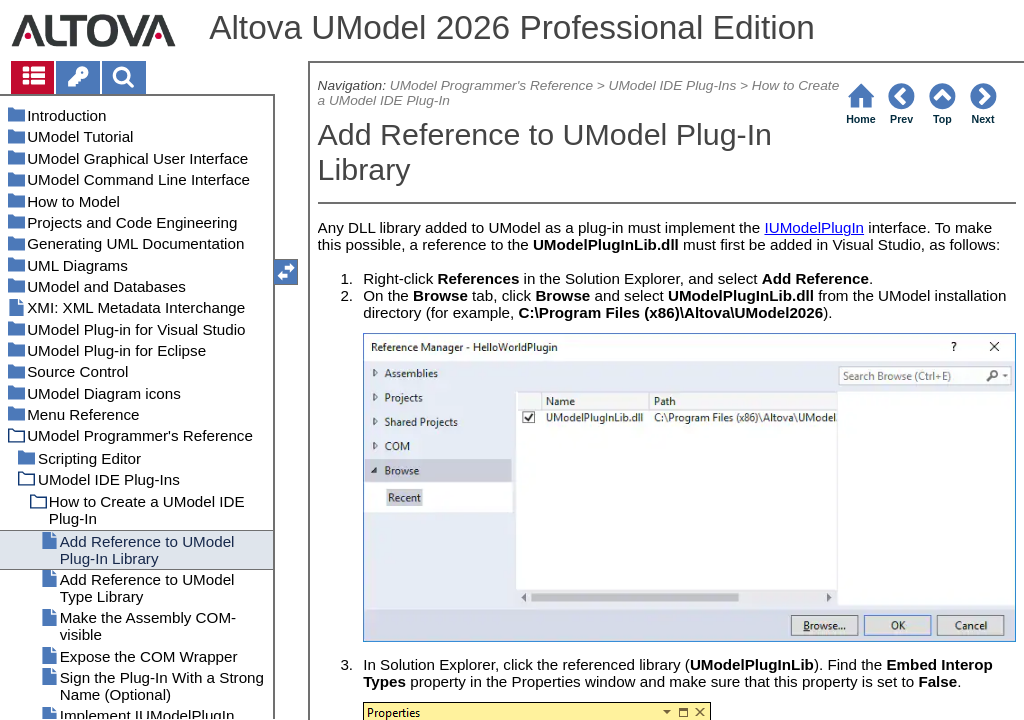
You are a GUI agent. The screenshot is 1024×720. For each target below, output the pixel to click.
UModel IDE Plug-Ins (673, 85)
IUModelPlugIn (814, 227)
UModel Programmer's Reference (491, 85)
